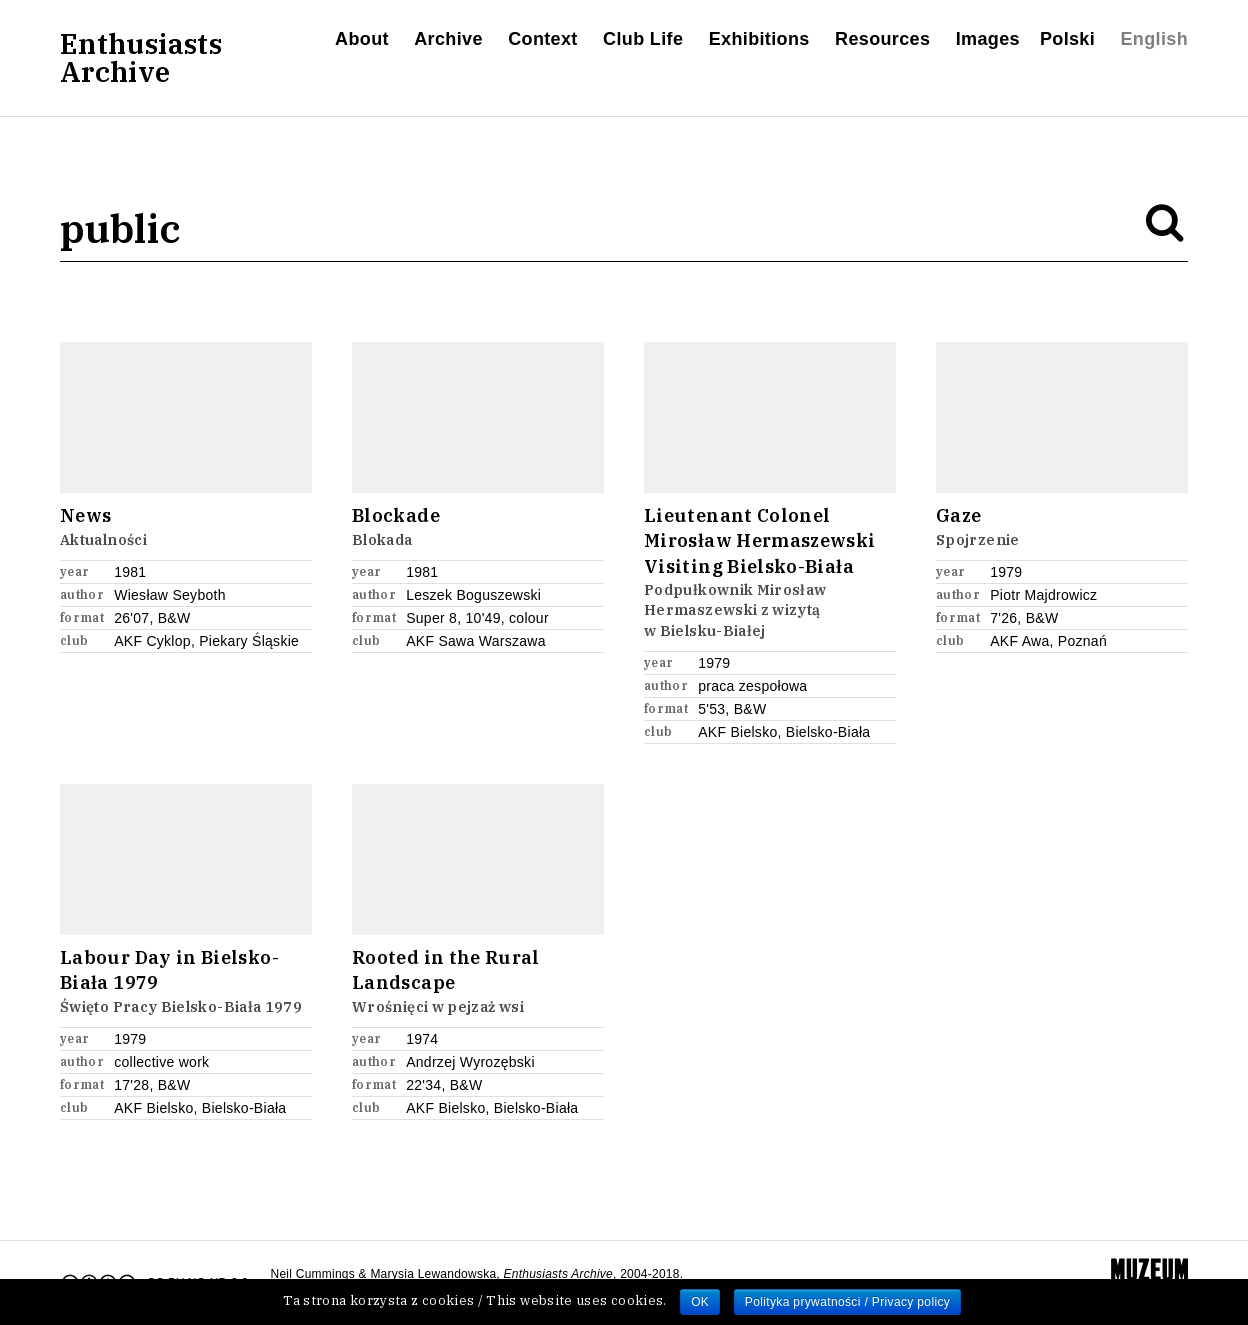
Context (543, 39)
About (362, 39)
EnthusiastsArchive (141, 58)
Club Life (643, 39)
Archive (448, 39)
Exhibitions (759, 39)
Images (988, 39)
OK (700, 1302)
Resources (882, 39)
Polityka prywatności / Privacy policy (847, 1302)
